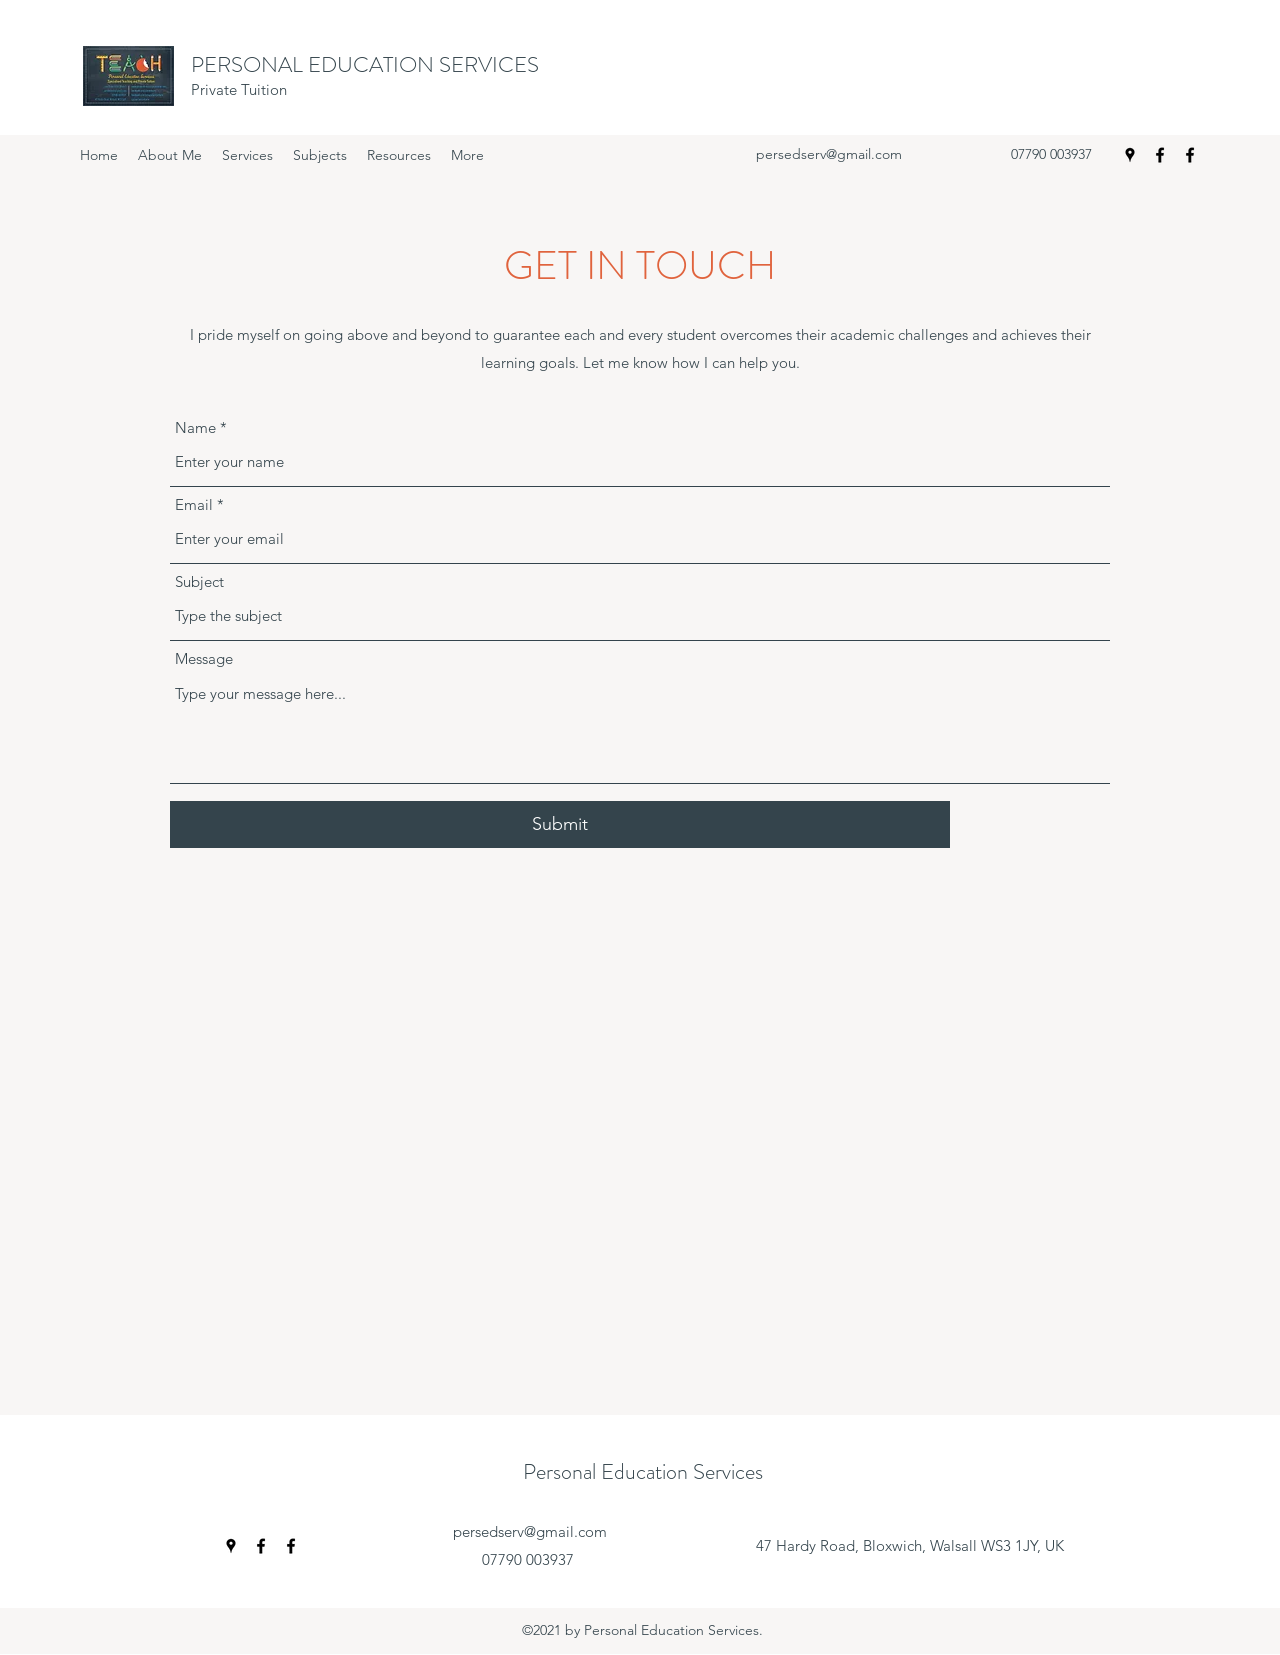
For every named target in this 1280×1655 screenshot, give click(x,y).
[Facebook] (1160, 155)
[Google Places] (1130, 155)
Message (204, 658)
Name (195, 427)
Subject (199, 581)
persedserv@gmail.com (829, 154)
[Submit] (560, 824)
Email (194, 504)
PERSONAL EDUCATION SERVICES (365, 64)
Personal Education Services (643, 1471)
